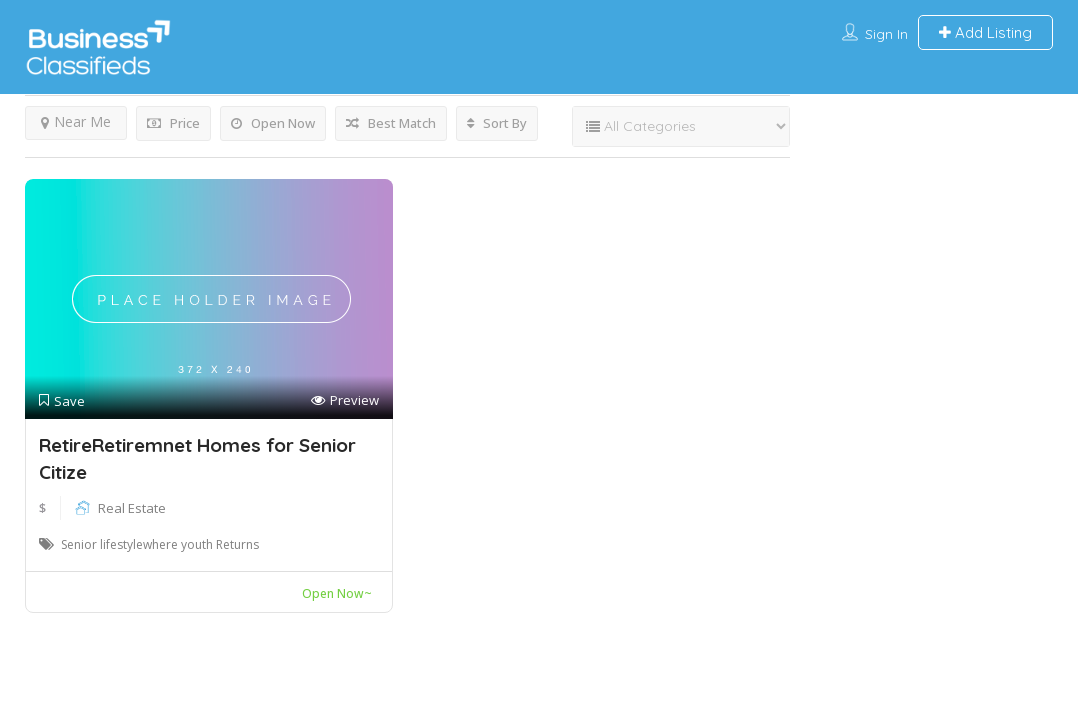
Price (173, 123)
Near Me (76, 121)
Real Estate (132, 508)
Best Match (391, 123)
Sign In (886, 34)
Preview (345, 400)
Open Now (273, 123)
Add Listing (985, 32)
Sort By (497, 123)
